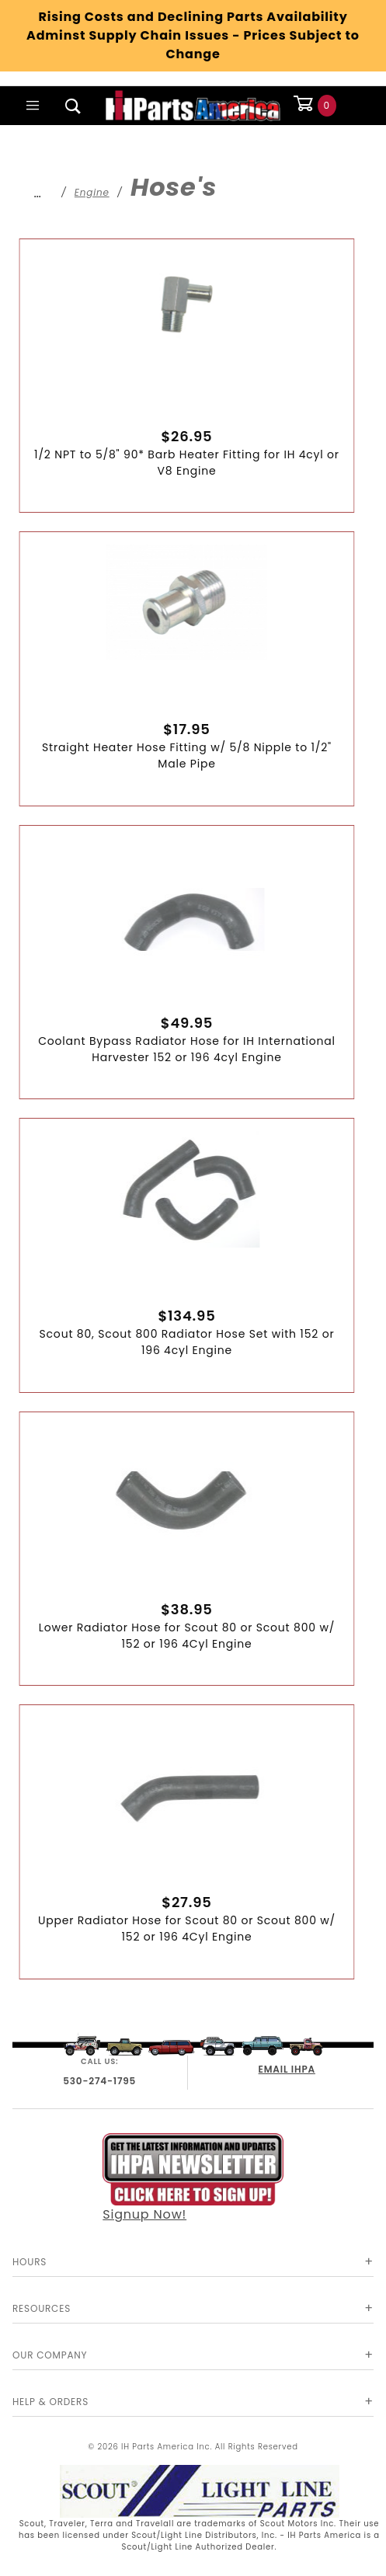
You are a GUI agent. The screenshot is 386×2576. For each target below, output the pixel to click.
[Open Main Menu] (32, 105)
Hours (29, 2261)
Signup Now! (193, 2178)
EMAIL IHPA (287, 2069)
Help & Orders (50, 2401)
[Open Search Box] (73, 105)
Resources (41, 2308)
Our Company (49, 2355)
